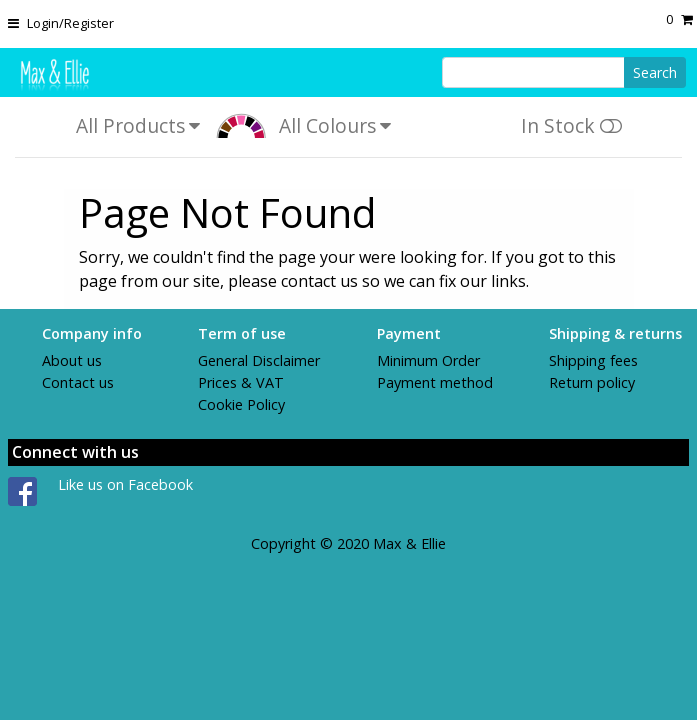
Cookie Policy (241, 404)
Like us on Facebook (125, 484)
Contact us (78, 382)
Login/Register (70, 23)
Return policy (592, 382)
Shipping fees (593, 360)
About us (72, 360)
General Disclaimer (259, 360)
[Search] (533, 72)
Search (655, 72)
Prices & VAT (241, 382)
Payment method (435, 382)
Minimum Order (428, 360)
